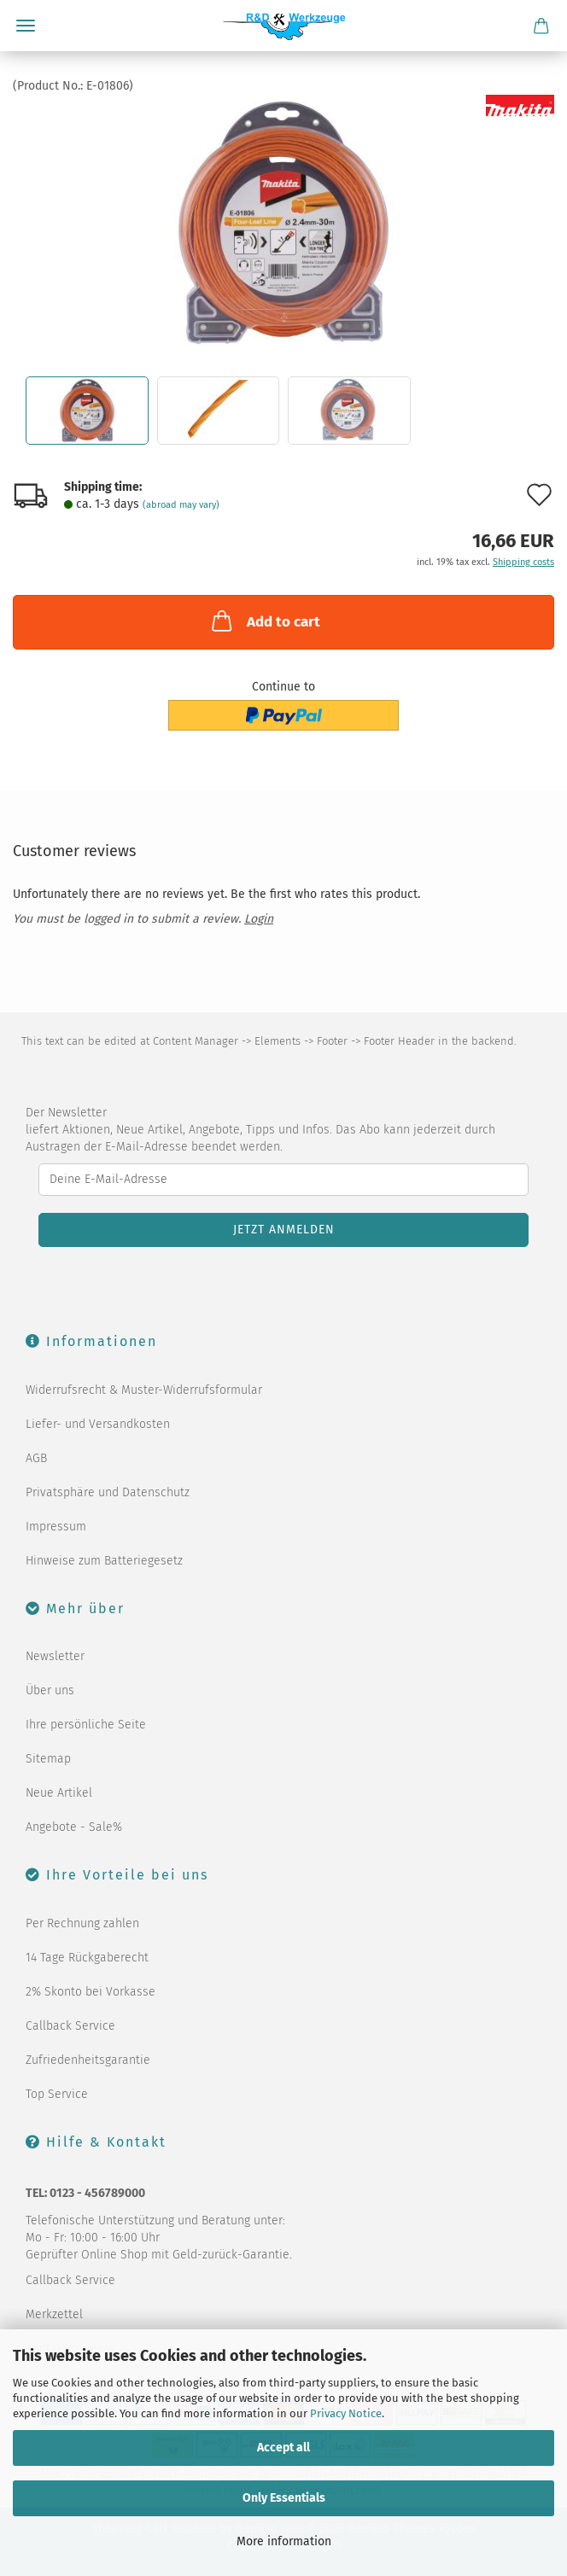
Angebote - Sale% (74, 1827)
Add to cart (264, 620)
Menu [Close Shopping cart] (25, 25)
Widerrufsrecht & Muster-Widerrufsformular (144, 1390)
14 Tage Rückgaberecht (87, 1957)
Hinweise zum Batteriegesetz (104, 1560)
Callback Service (70, 2026)
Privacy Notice (346, 2413)
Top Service (57, 2094)
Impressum (56, 1526)
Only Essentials (284, 2498)
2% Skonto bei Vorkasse (90, 1991)
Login (258, 919)
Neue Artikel (59, 1793)
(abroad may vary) (181, 504)
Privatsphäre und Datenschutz (108, 1492)
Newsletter (55, 1656)
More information (284, 2541)
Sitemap (48, 1758)
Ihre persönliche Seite (86, 1724)
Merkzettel (54, 2314)
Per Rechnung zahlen (82, 1923)
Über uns (50, 1690)
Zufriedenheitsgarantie (88, 2060)
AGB (36, 1458)
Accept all (283, 2447)
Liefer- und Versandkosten (98, 1424)
